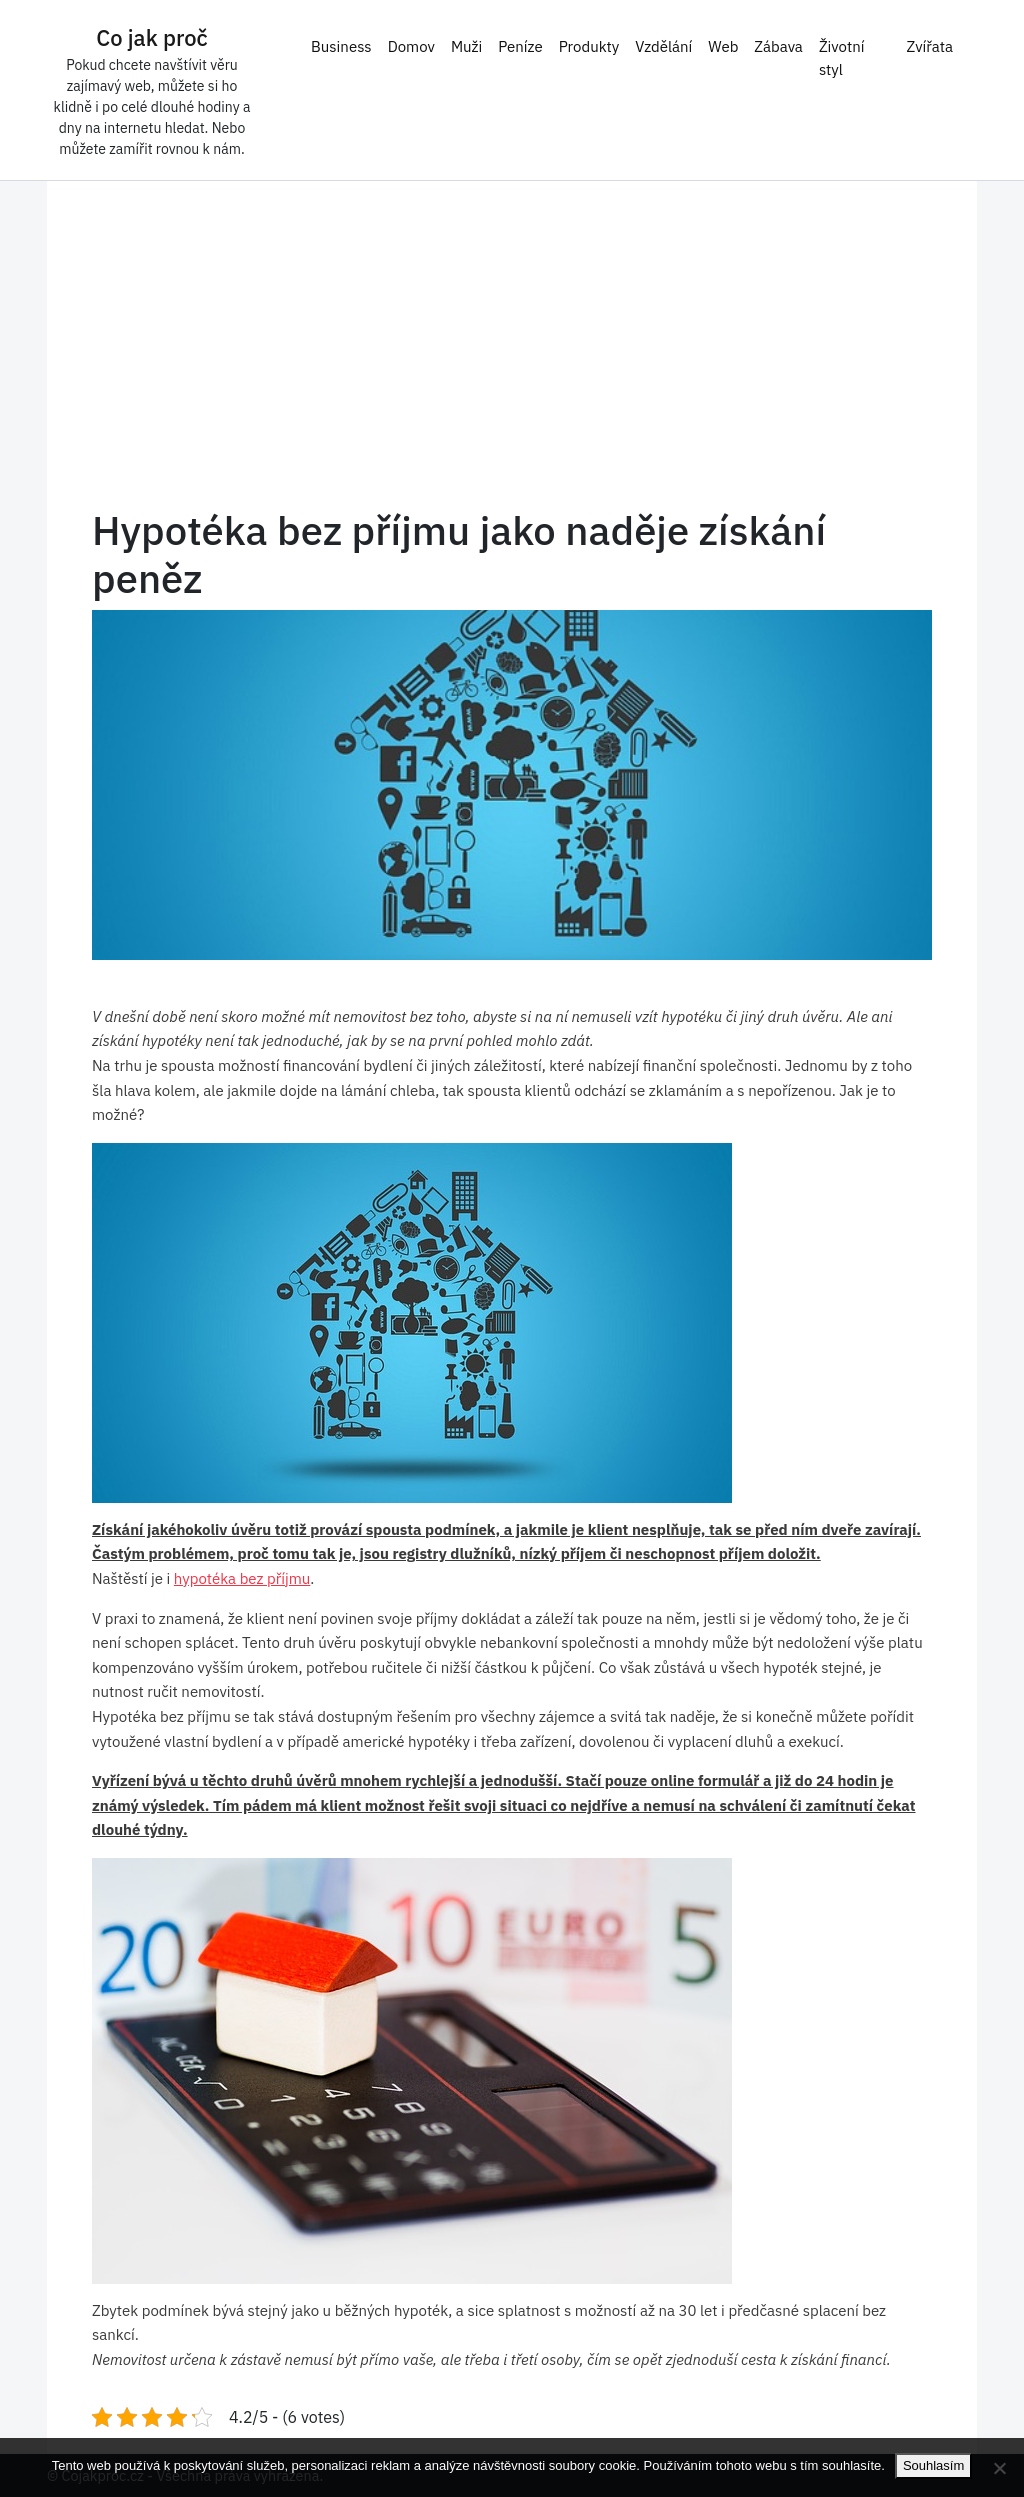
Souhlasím (933, 2465)
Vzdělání (663, 46)
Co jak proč (152, 37)
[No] (999, 2468)
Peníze (520, 46)
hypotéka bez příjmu (242, 1578)
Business (341, 46)
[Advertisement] (512, 356)
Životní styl (842, 58)
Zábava (778, 46)
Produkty (589, 46)
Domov (411, 46)
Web (723, 46)
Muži (466, 46)
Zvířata (929, 46)
